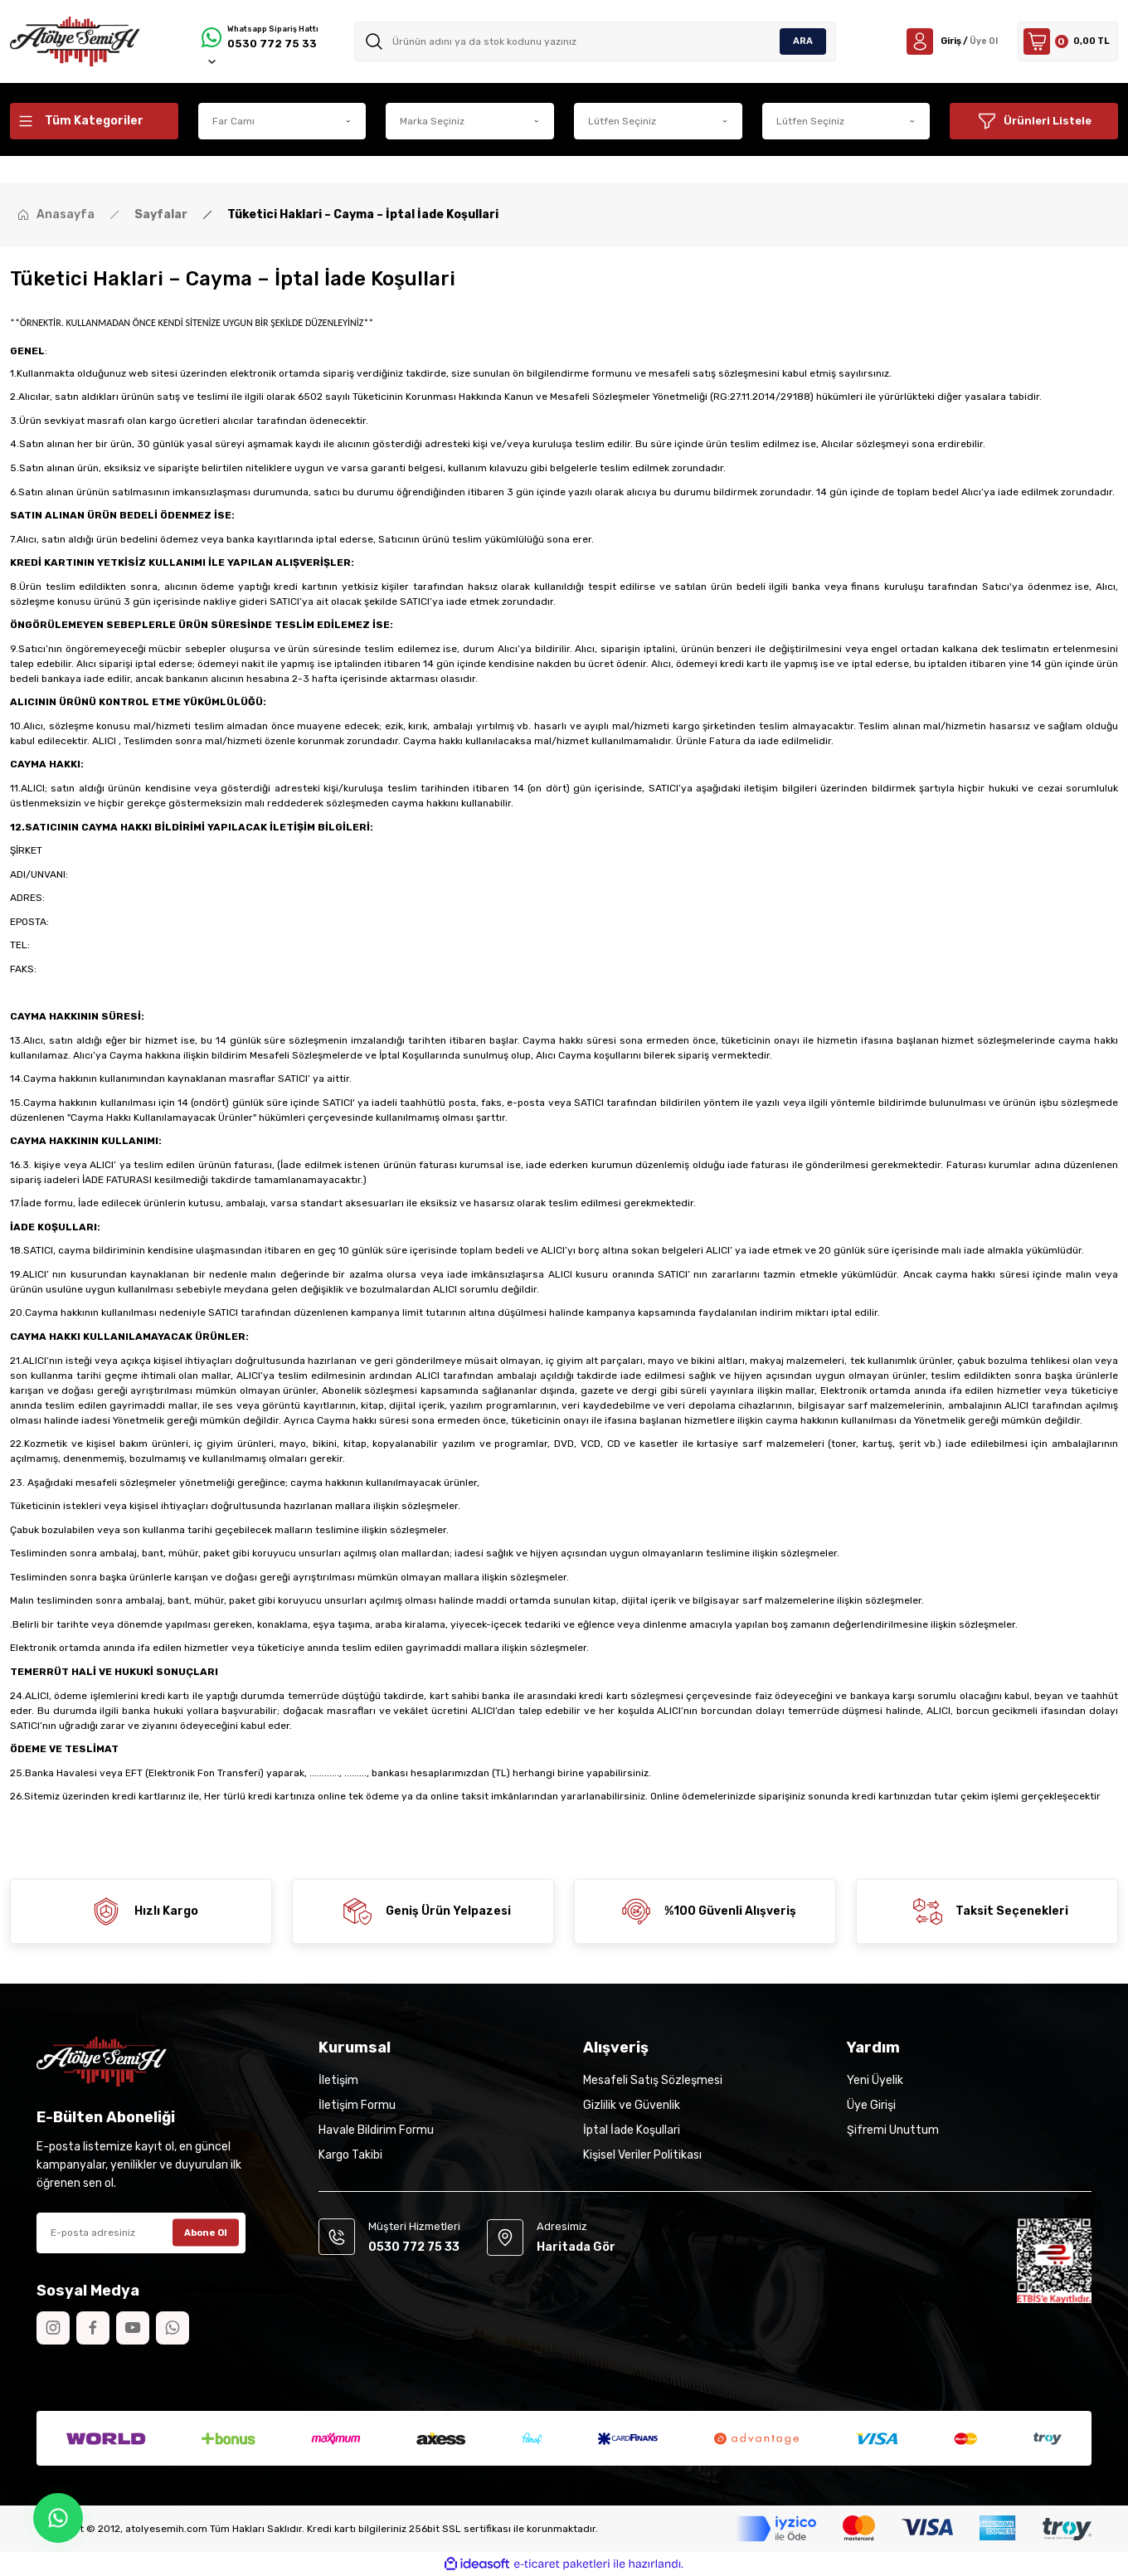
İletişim (338, 2080)
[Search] (599, 41)
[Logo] (75, 41)
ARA (803, 41)
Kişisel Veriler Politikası (642, 2155)
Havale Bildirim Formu (376, 2130)
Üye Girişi (871, 2105)
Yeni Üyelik (875, 2080)
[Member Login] (934, 41)
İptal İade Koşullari (631, 2130)
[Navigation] (94, 121)
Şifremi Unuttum (893, 2130)
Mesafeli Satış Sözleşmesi (652, 2080)
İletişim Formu (357, 2105)
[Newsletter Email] (141, 2233)
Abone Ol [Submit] (206, 2232)
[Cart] (1062, 41)
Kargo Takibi (350, 2155)
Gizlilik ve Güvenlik (631, 2105)
